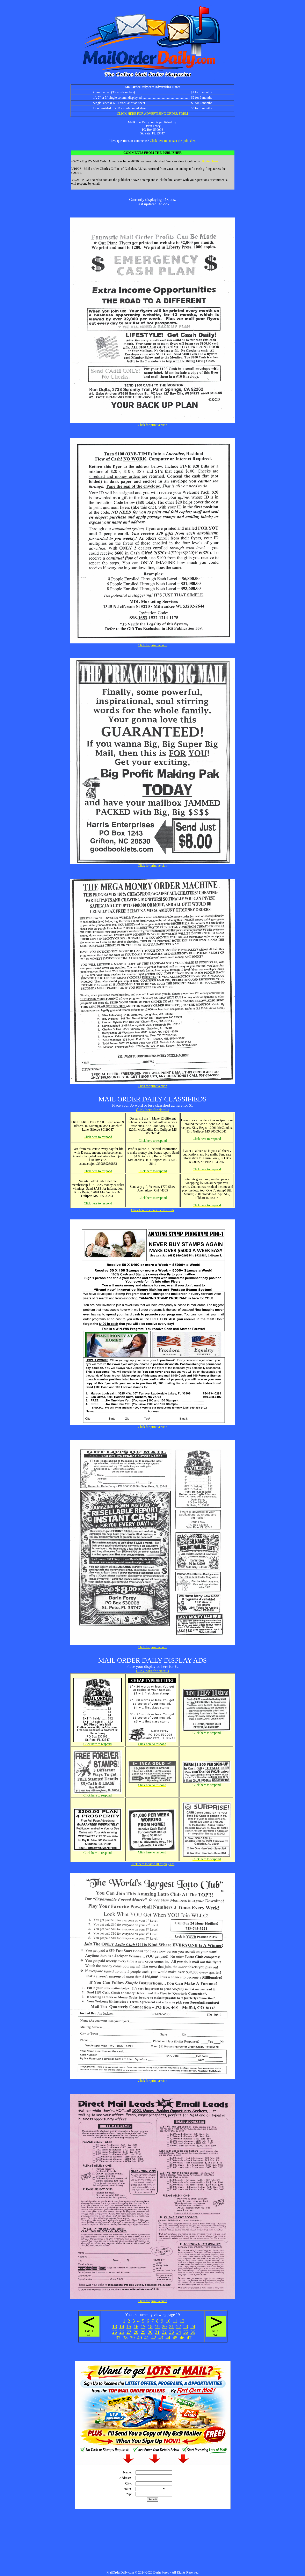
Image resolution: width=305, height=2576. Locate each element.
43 (160, 2337)
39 (132, 2337)
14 (121, 2326)
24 (192, 2326)
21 (171, 2326)
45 (175, 2337)
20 (164, 2326)
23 (185, 2326)
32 (164, 2332)
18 (150, 2326)
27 (128, 2332)
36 (192, 2332)
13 (114, 2326)
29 (143, 2332)
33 (171, 2332)
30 (150, 2332)
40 (139, 2337)
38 (125, 2337)
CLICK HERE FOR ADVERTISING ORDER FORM (152, 113)
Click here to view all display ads (152, 1864)
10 (168, 2321)
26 (121, 2332)
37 (118, 2337)
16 (135, 2326)
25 (114, 2332)
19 (157, 2326)
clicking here (209, 161)
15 (128, 2326)
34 (178, 2332)
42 (153, 2337)
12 (182, 2321)
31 (157, 2332)
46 (182, 2337)
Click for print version (152, 425)
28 (135, 2332)
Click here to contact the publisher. (173, 140)
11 (175, 2321)
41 (146, 2337)
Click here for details (152, 1110)
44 (168, 2337)
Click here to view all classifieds (152, 1210)
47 (189, 2337)
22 (178, 2326)
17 (143, 2326)
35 (185, 2332)
